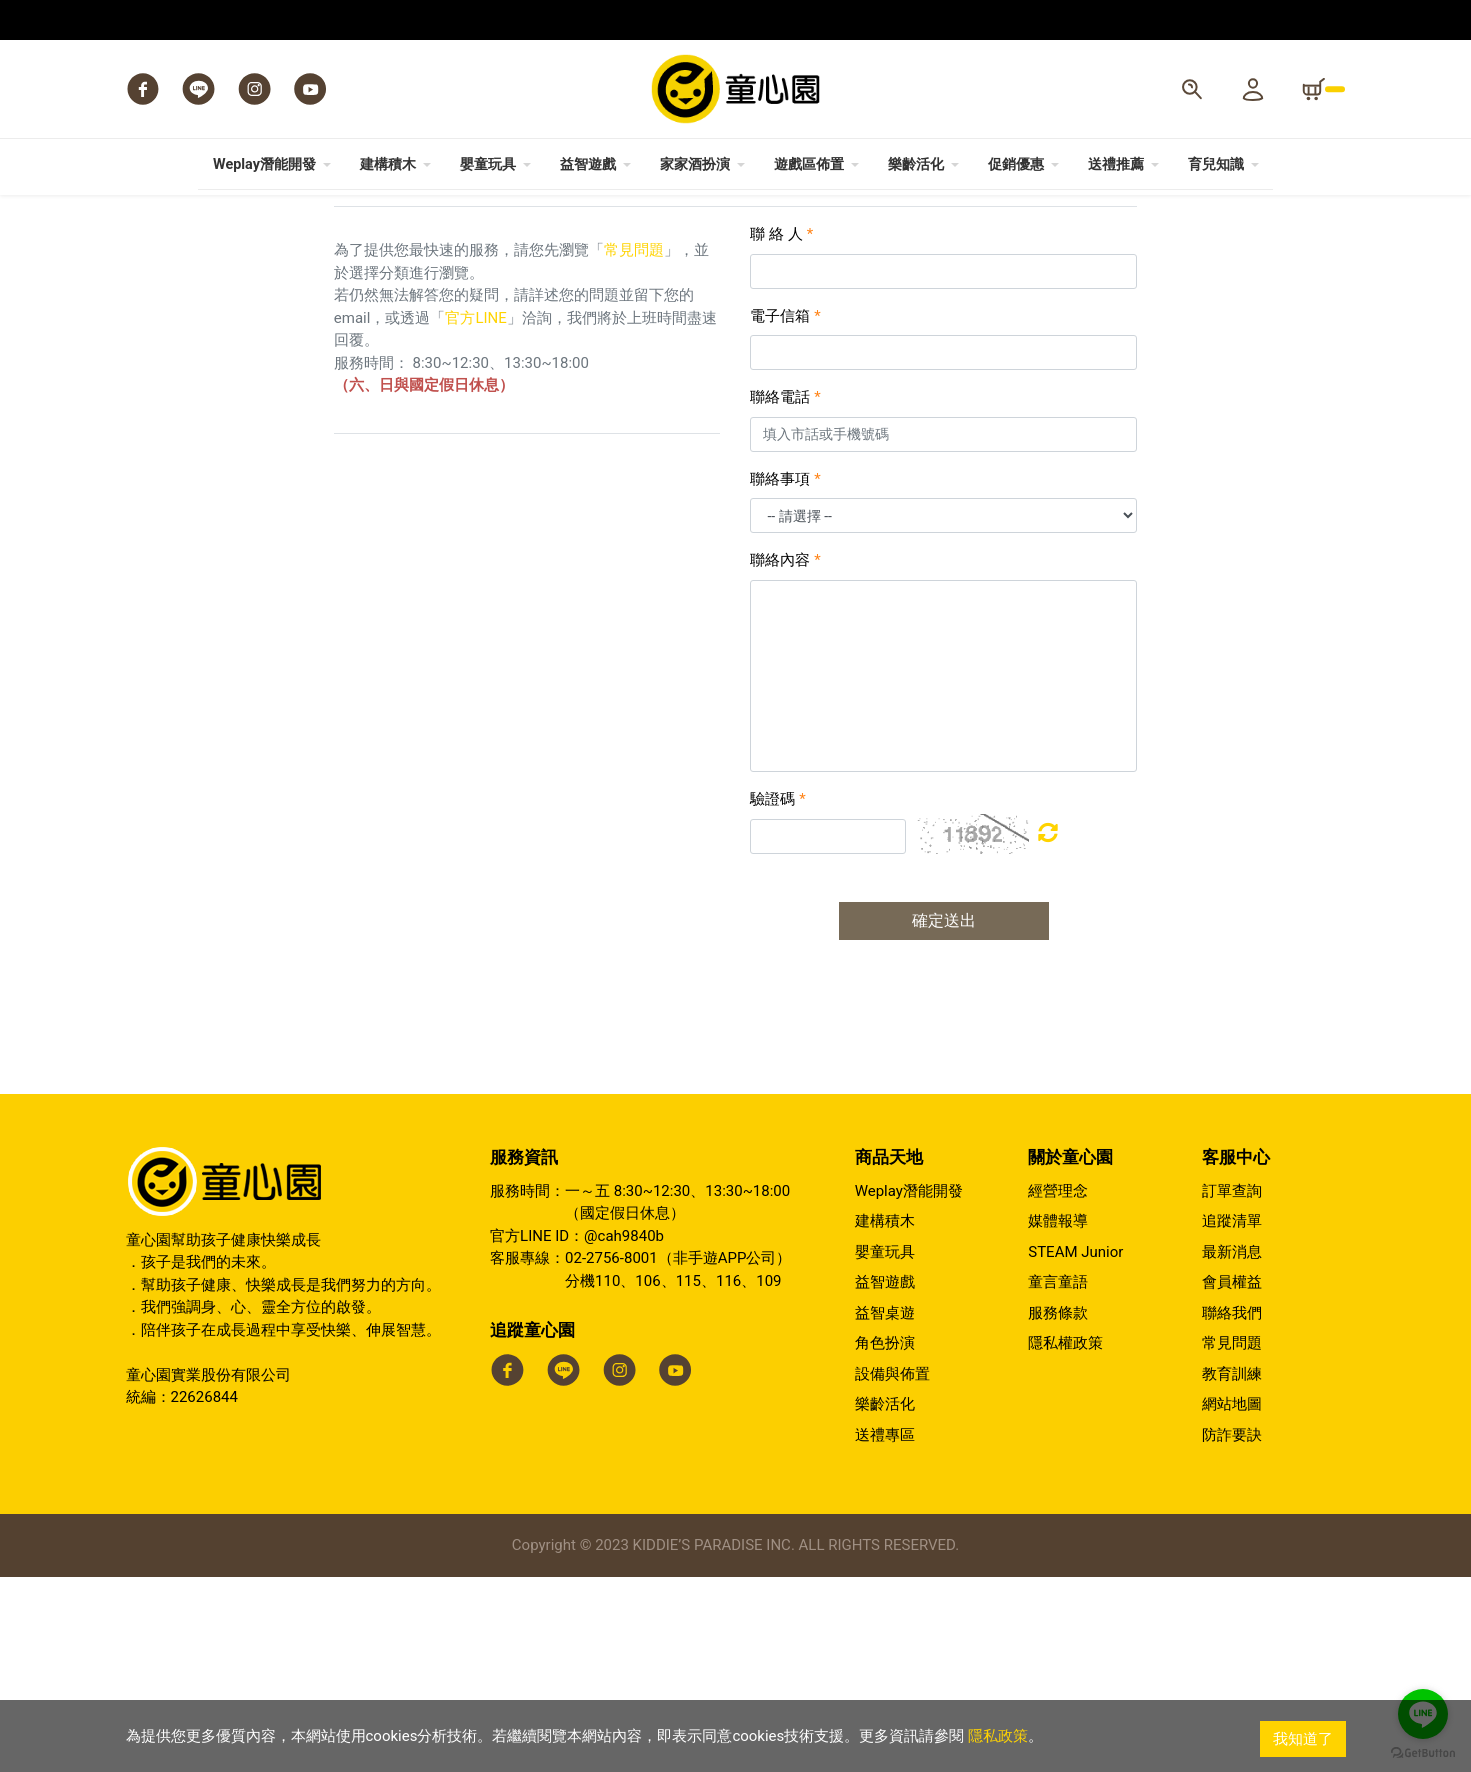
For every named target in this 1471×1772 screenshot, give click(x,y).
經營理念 (1058, 1386)
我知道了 (1303, 1739)
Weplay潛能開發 (909, 1386)
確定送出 (944, 1115)
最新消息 (1232, 1447)
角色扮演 (885, 1538)
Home (142, 238)
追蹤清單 (1232, 1416)
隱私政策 (998, 1739)
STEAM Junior (1075, 1447)
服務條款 (1058, 1508)
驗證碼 (777, 994)
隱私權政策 (1065, 1538)
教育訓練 (1232, 1569)
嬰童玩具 (885, 1447)
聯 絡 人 (781, 429)
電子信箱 (785, 511)
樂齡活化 (885, 1599)
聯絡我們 (1232, 1508)
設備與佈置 (892, 1569)
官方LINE (475, 513)
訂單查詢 (1232, 1386)
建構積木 (885, 1416)
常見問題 (634, 445)
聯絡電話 (785, 592)
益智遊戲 (885, 1477)
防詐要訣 (1232, 1630)
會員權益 (1232, 1477)
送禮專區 (885, 1630)
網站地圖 (1232, 1599)
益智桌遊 (885, 1508)
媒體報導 (1058, 1416)
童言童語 (1058, 1477)
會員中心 (200, 238)
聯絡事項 (785, 674)
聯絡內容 (785, 755)
